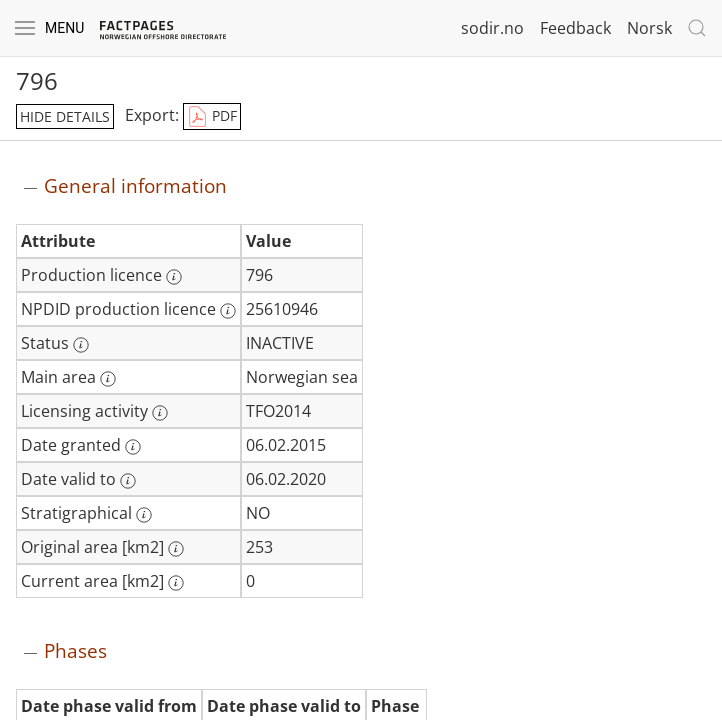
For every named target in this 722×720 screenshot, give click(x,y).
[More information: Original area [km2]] (176, 549)
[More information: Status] (81, 345)
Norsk (649, 28)
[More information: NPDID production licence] (228, 311)
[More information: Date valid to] (128, 481)
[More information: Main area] (108, 379)
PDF (212, 117)
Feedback (575, 28)
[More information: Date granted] (133, 447)
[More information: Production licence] (174, 277)
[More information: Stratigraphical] (144, 515)
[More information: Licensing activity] (160, 413)
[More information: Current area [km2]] (176, 583)
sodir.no (492, 28)
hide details (65, 116)
